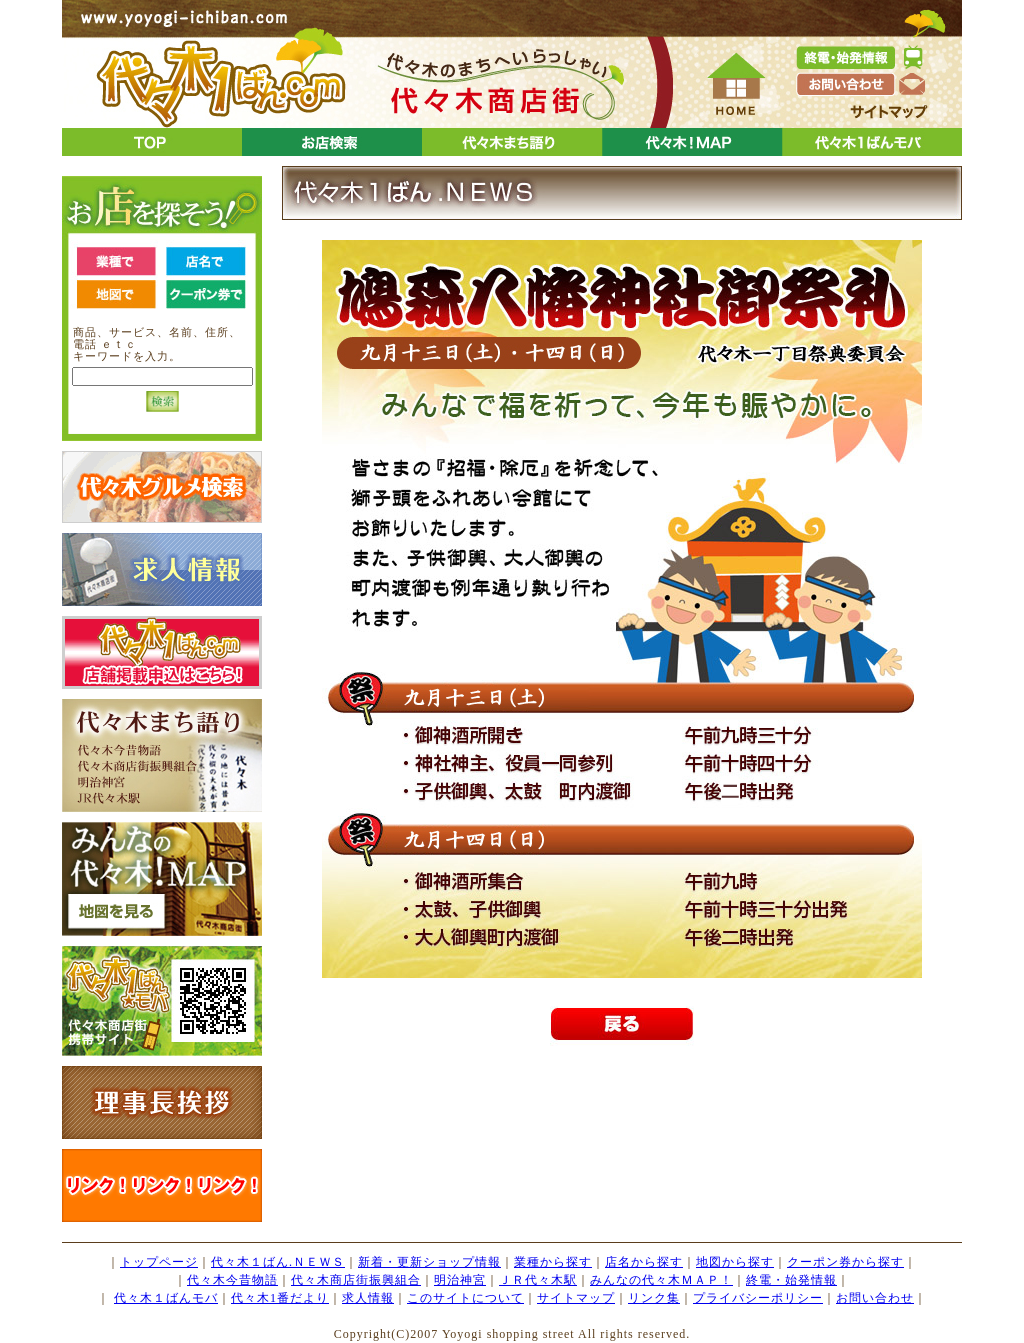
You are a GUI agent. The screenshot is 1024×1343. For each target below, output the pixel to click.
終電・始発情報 (791, 1280)
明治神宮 (460, 1280)
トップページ (159, 1262)
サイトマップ (576, 1298)
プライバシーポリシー (758, 1298)
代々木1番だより (280, 1298)
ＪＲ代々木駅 (538, 1280)
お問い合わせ (875, 1298)
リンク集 (654, 1298)
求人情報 (368, 1298)
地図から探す (735, 1262)
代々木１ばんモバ (166, 1298)
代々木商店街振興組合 (356, 1280)
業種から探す (553, 1262)
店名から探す (644, 1262)
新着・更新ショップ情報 (429, 1262)
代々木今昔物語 (232, 1280)
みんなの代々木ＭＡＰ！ (661, 1280)
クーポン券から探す (845, 1262)
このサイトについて (465, 1298)
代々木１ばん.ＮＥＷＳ (278, 1262)
